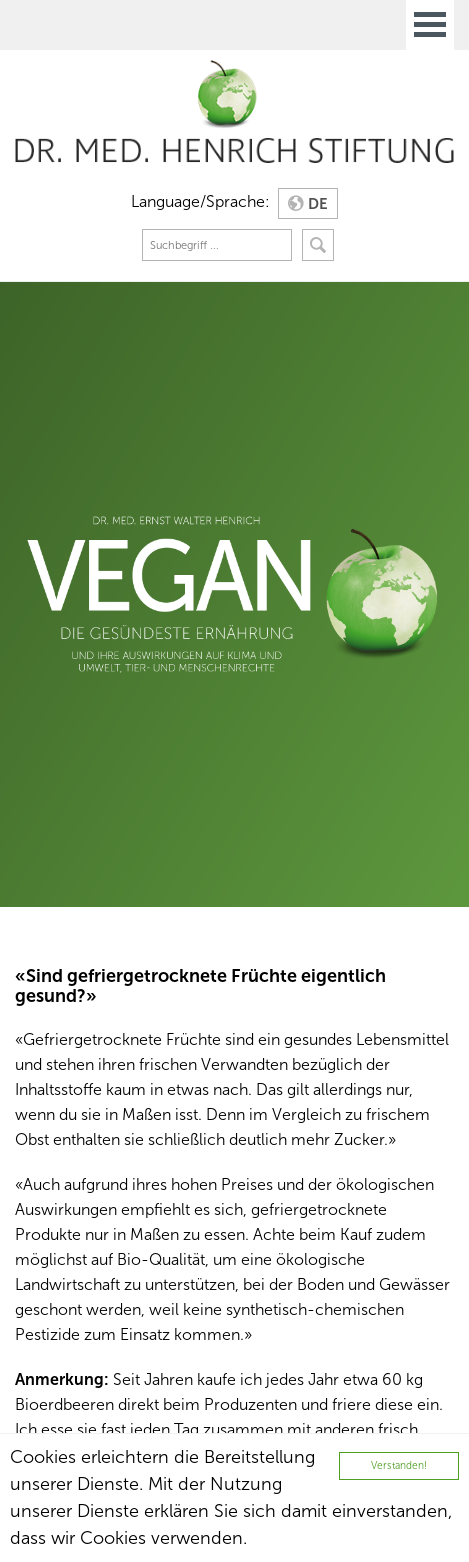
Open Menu (430, 25)
